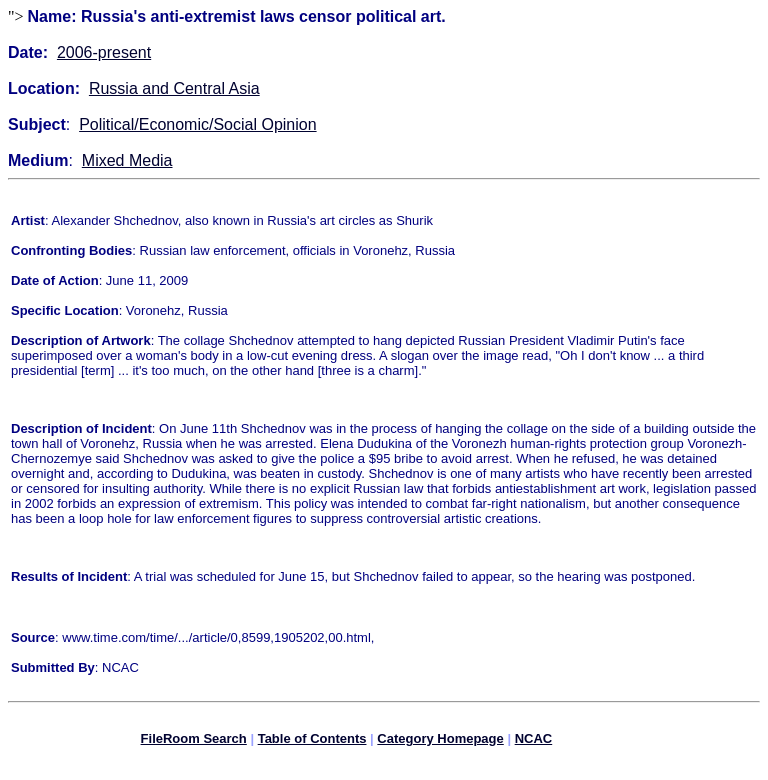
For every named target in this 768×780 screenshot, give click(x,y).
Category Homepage (440, 741)
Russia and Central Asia (174, 88)
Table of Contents (312, 741)
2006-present (104, 52)
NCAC (534, 741)
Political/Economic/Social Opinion (197, 124)
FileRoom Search (194, 741)
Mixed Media (127, 160)
